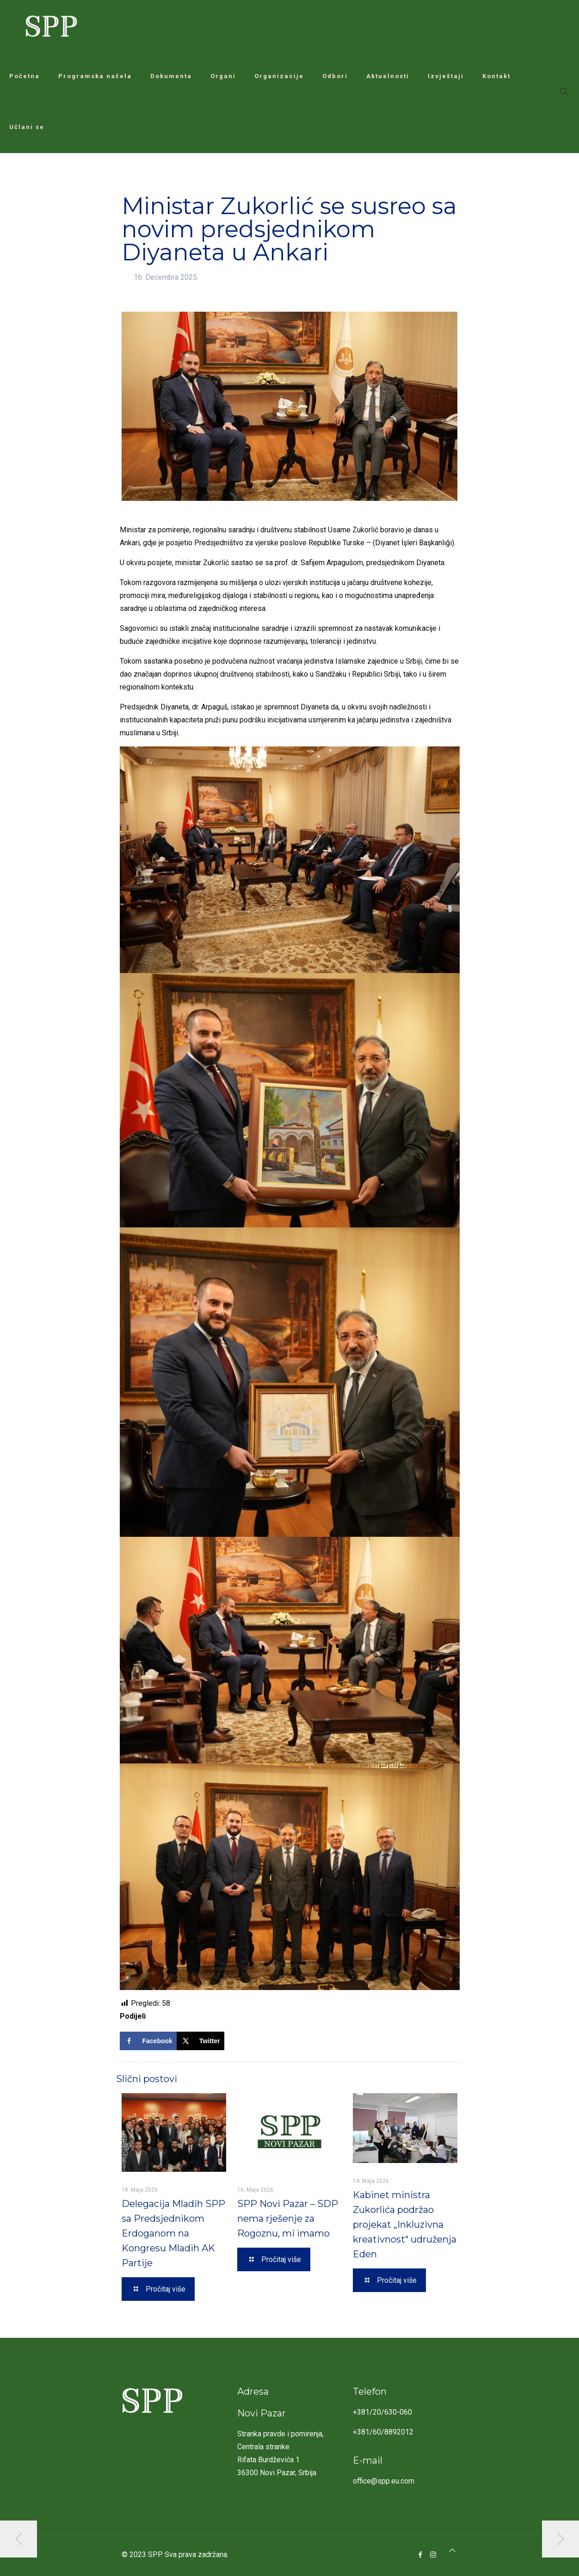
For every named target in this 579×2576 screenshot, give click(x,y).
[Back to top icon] (452, 2550)
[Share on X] (200, 2041)
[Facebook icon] (420, 2555)
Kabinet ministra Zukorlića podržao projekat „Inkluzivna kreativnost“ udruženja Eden (404, 2224)
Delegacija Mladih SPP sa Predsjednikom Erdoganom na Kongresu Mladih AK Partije (173, 2233)
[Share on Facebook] (148, 2041)
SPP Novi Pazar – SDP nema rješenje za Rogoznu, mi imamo (287, 2218)
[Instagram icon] (433, 2555)
